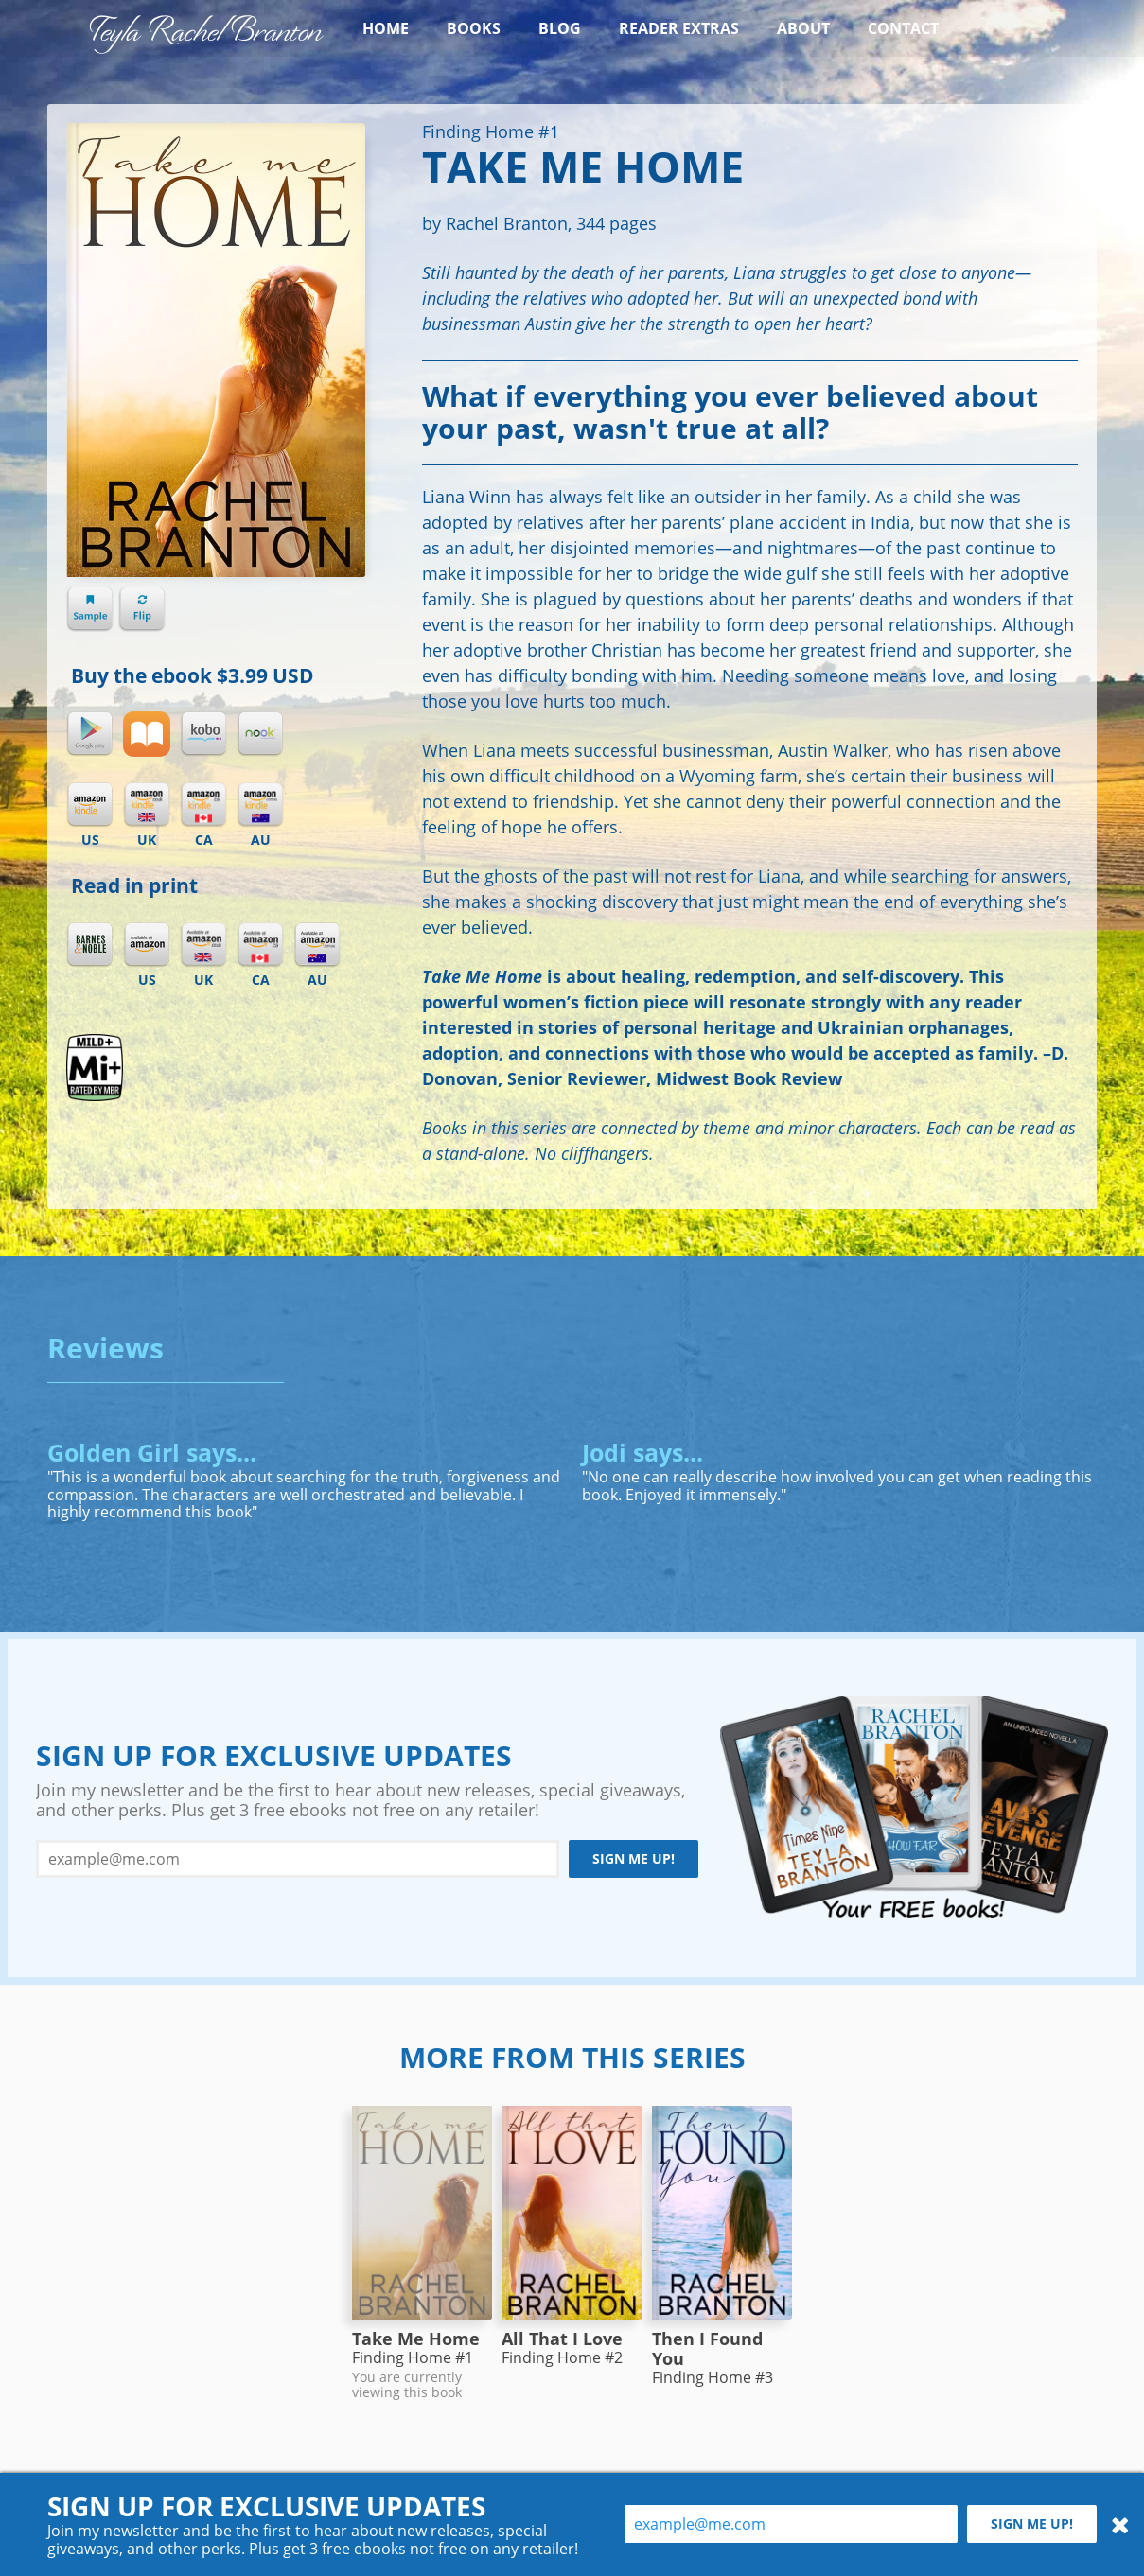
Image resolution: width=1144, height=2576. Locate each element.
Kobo (203, 734)
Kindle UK (146, 805)
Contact (903, 28)
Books (474, 28)
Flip (142, 609)
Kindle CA (203, 805)
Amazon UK (203, 945)
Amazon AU (317, 945)
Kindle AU (260, 805)
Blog (559, 28)
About (803, 28)
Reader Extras (679, 28)
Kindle (90, 805)
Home (385, 28)
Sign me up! (633, 1858)
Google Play (90, 734)
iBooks (146, 734)
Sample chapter (90, 609)
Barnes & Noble (90, 945)
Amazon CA (260, 945)
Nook (260, 734)
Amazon (146, 945)
